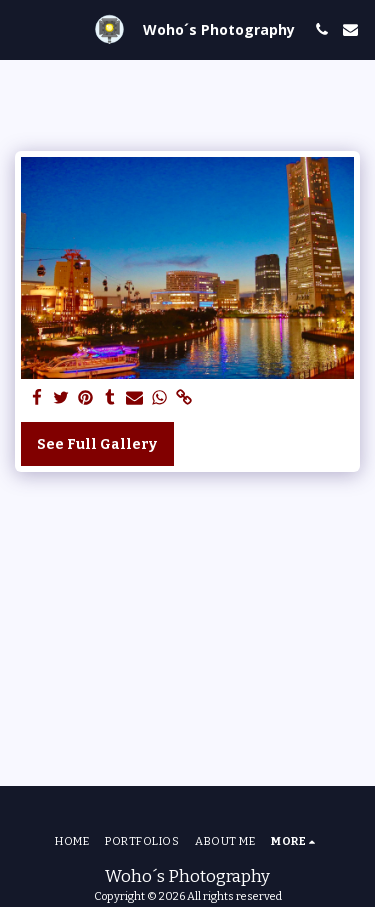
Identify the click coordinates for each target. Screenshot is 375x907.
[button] (22, 29)
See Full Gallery (97, 444)
